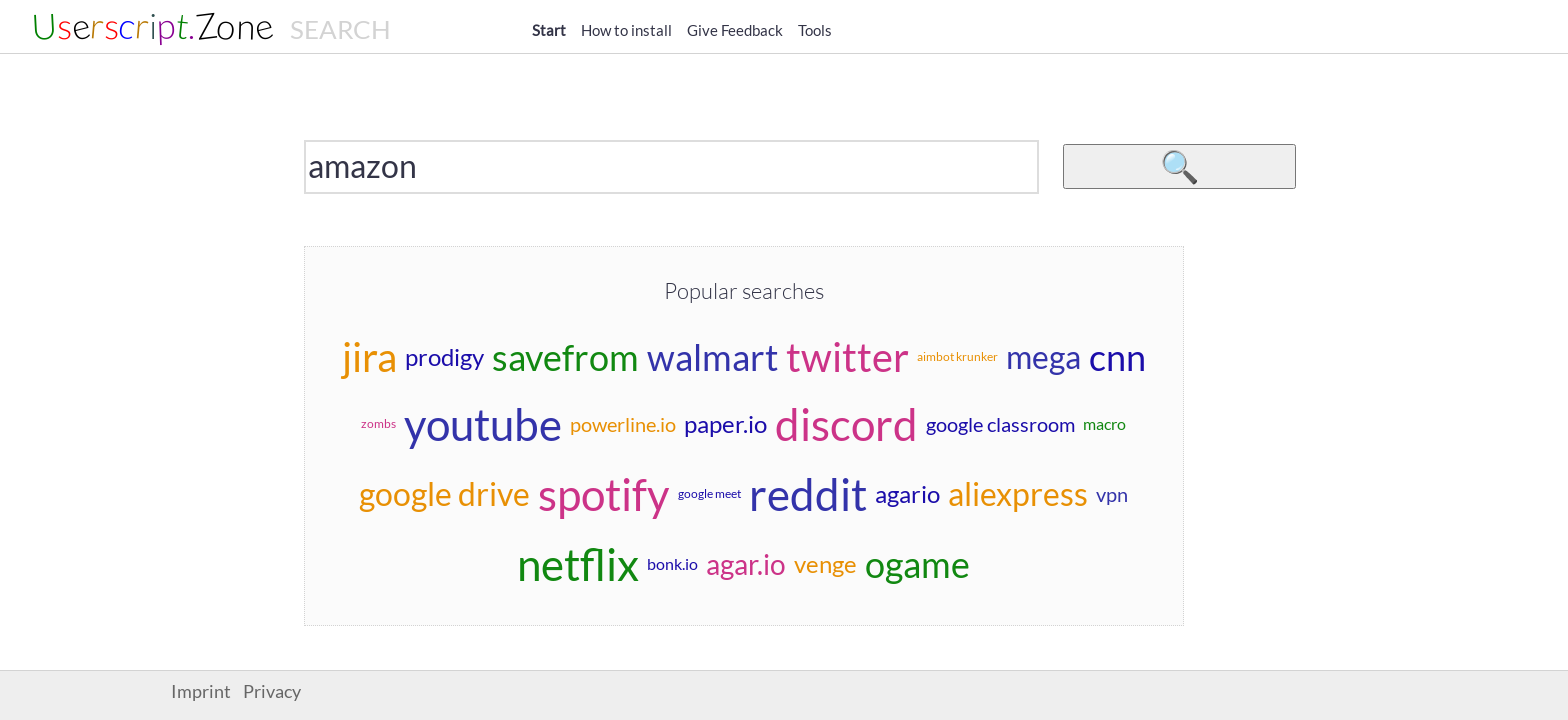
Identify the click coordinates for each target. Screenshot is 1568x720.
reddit (808, 494)
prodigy (444, 356)
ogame (917, 564)
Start (549, 30)
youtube (483, 424)
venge (825, 563)
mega (1043, 356)
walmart (712, 357)
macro (1104, 423)
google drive (444, 493)
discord (846, 424)
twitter (847, 357)
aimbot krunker (957, 356)
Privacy (272, 691)
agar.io (746, 564)
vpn (1112, 494)
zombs (378, 423)
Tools (815, 30)
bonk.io (672, 563)
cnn (1117, 357)
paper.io (725, 423)
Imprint (201, 691)
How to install (626, 30)
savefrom (565, 357)
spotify (604, 494)
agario (907, 493)
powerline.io (623, 424)
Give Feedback (735, 30)
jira (369, 357)
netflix (578, 564)
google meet (709, 493)
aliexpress (1018, 493)
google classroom (1000, 424)
